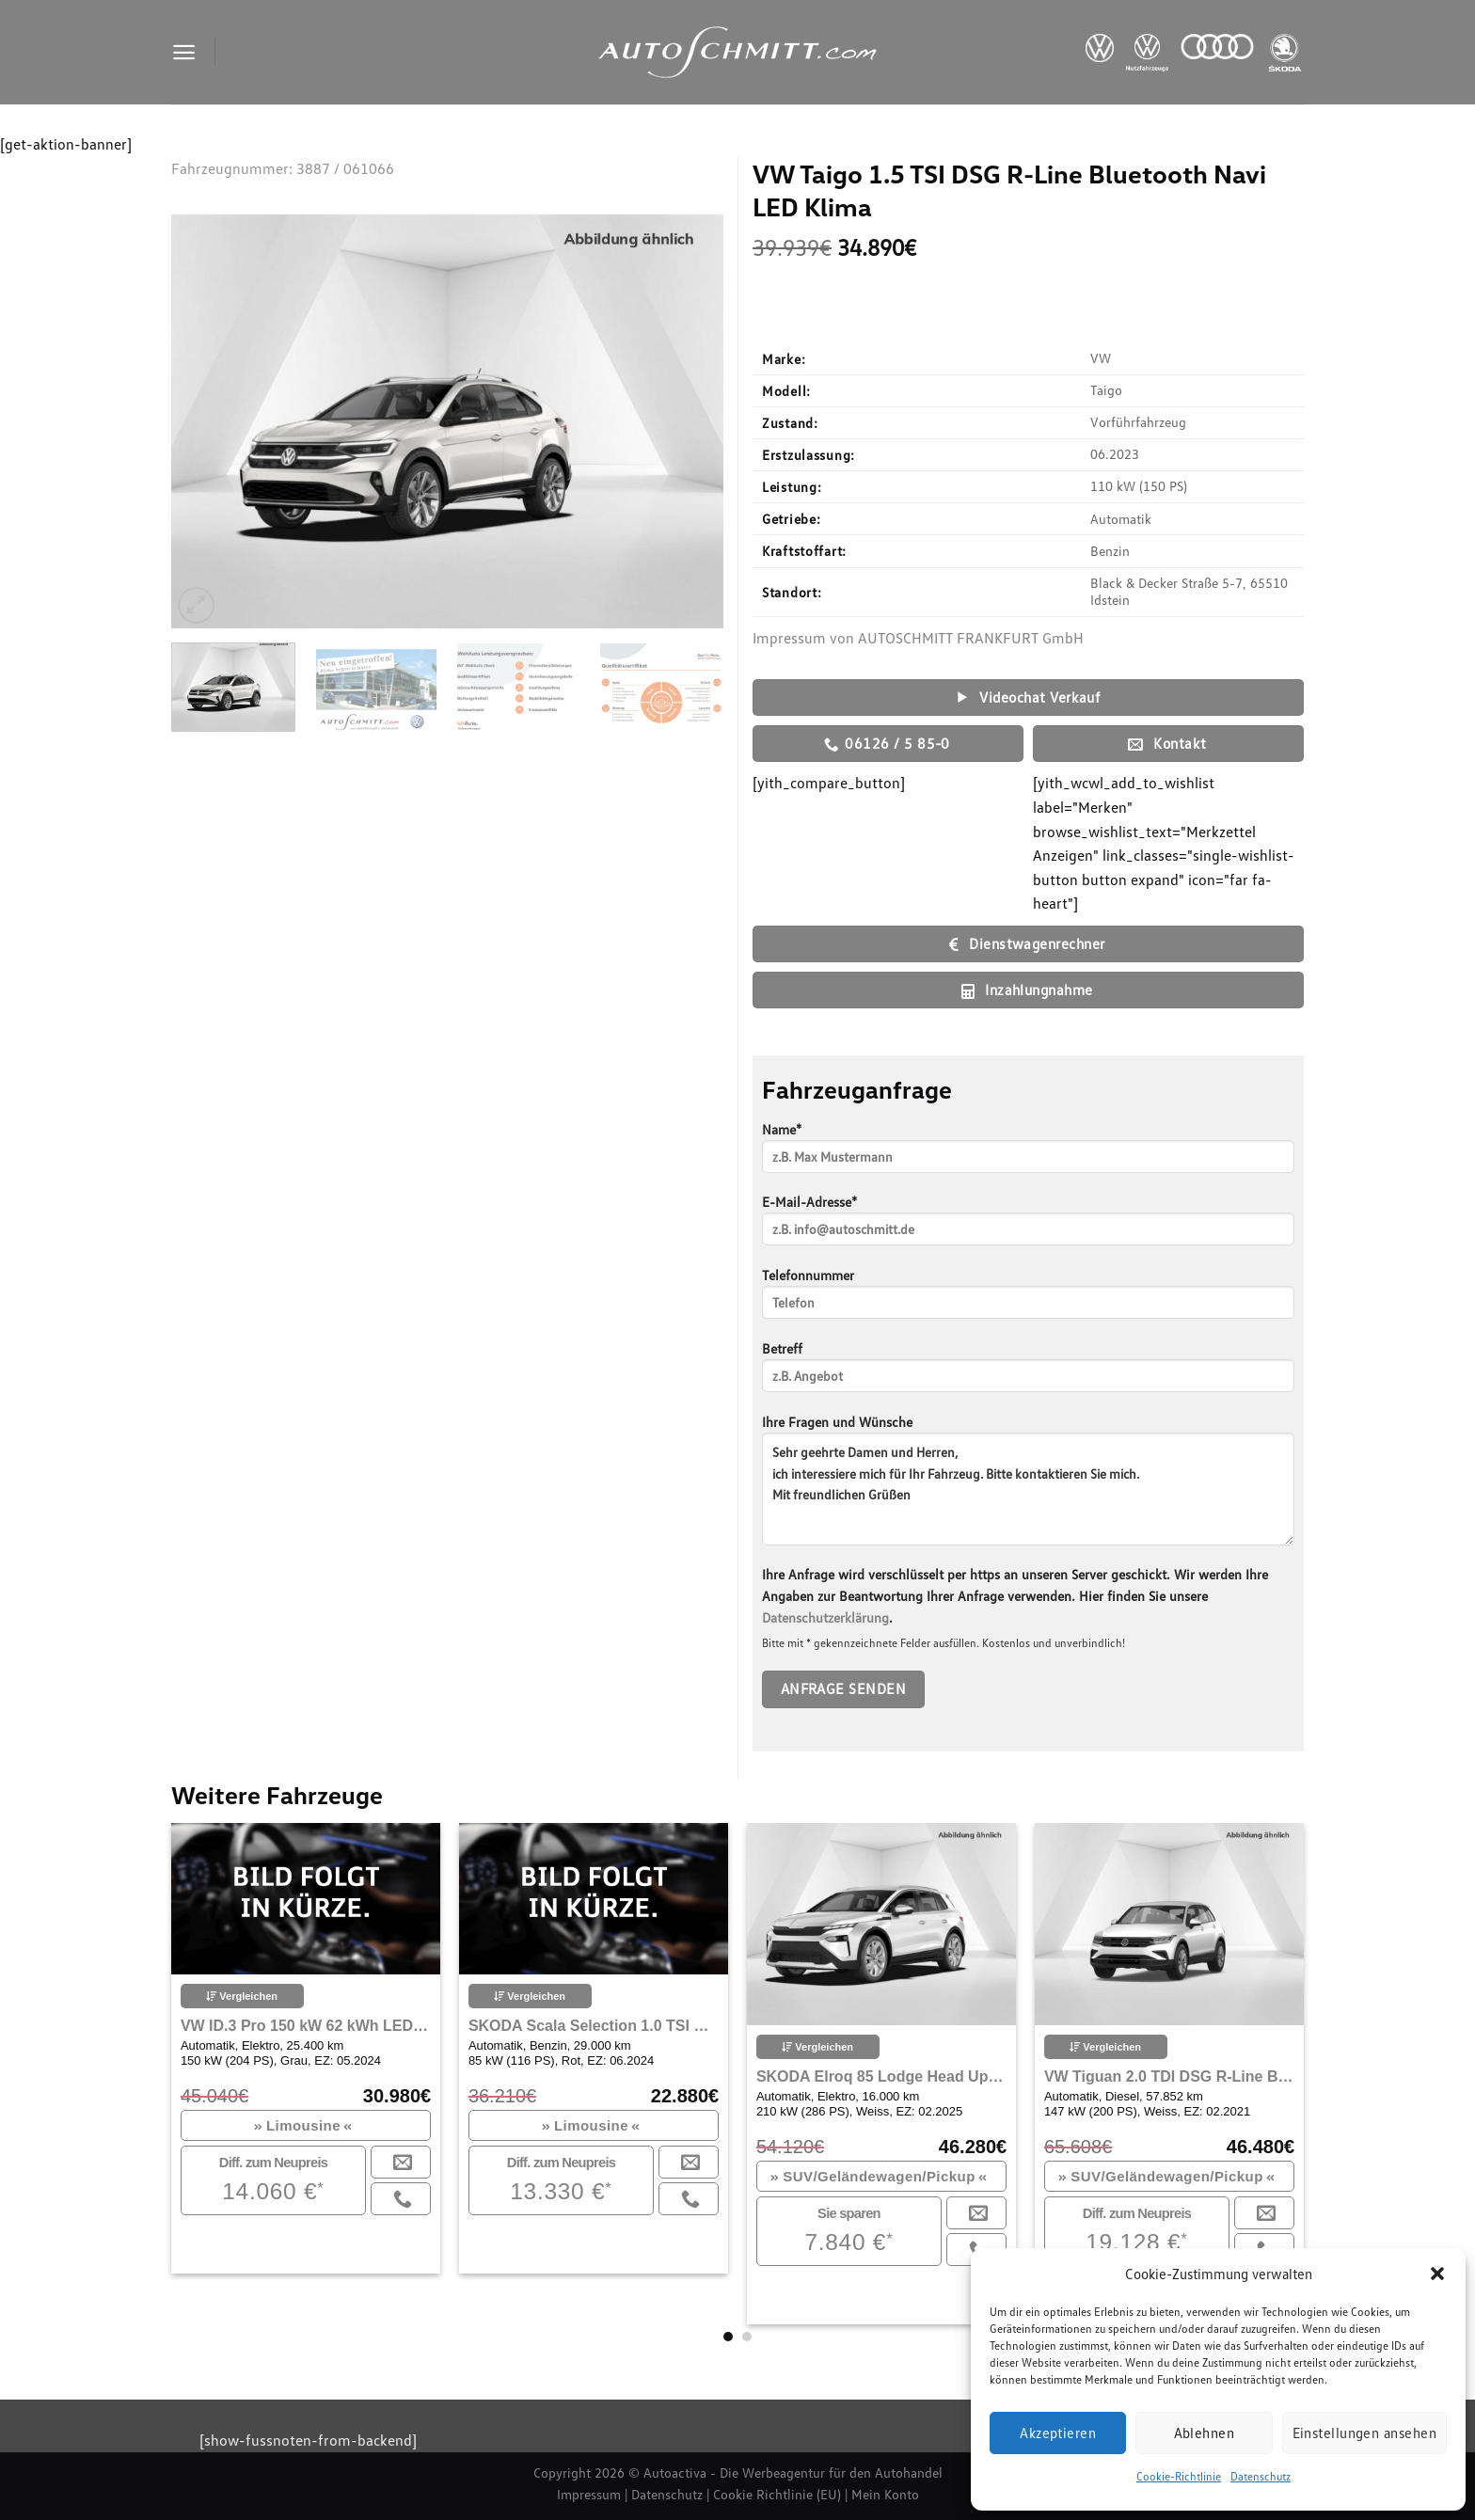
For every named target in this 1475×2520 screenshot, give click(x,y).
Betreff (1028, 1372)
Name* (1028, 1153)
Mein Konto (885, 2494)
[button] (1437, 2273)
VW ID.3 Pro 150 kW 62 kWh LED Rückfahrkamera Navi (306, 2026)
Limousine (303, 2125)
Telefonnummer (1028, 1299)
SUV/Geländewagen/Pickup (878, 2176)
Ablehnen (1204, 2432)
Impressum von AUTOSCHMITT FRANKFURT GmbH (918, 637)
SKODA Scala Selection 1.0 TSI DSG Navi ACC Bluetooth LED (593, 2026)
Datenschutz (1260, 2476)
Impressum (589, 2494)
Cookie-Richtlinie (1178, 2476)
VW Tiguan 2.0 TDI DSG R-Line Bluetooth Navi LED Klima (1169, 2076)
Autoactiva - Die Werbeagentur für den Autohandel (793, 2472)
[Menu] (184, 52)
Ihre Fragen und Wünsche (1028, 1486)
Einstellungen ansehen (1364, 2432)
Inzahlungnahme (1027, 990)
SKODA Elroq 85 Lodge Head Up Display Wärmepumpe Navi (881, 2076)
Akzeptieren (1058, 2432)
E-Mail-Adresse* (1028, 1226)
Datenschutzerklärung (825, 1617)
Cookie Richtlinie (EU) (777, 2494)
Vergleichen (242, 1996)
